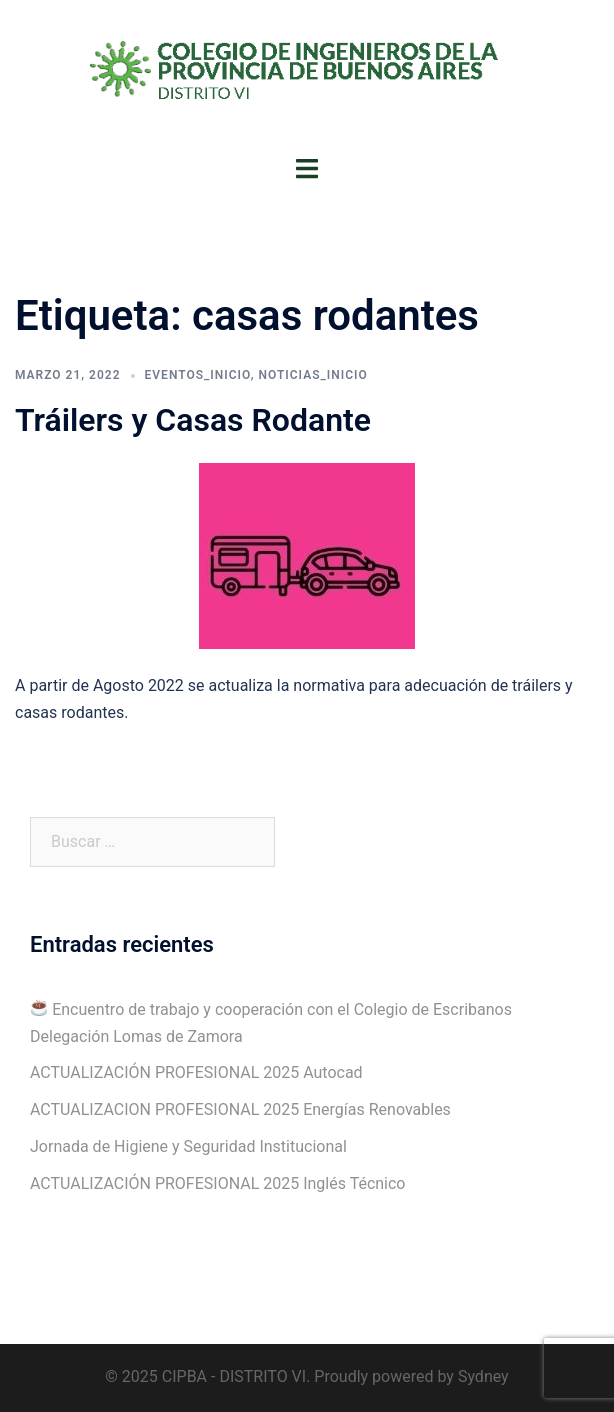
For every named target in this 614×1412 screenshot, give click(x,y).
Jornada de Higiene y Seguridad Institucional (188, 1146)
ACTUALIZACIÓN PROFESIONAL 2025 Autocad (196, 1072)
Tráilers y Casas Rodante (193, 420)
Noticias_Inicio (312, 375)
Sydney (483, 1376)
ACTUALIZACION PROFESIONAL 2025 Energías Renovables (240, 1109)
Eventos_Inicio (198, 375)
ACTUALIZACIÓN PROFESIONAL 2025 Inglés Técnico (217, 1183)
